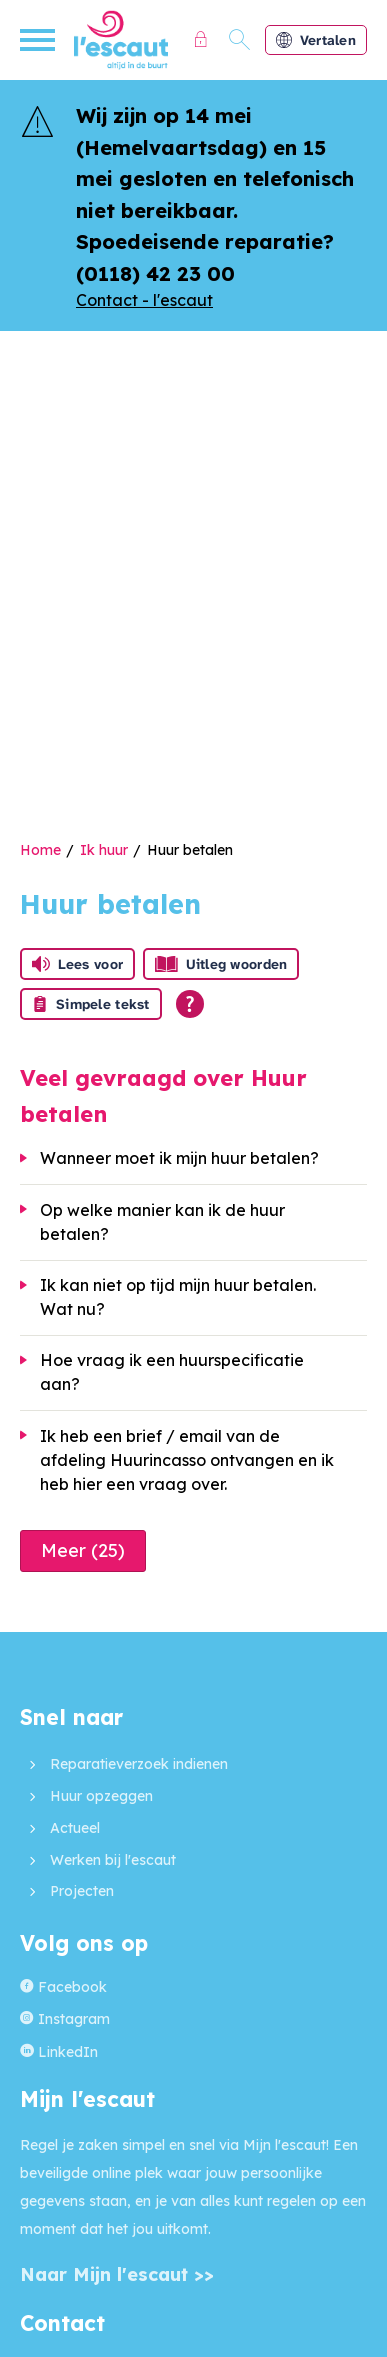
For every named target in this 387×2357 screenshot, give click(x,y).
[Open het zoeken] (240, 40)
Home (40, 850)
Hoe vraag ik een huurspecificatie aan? (172, 1372)
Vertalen (316, 40)
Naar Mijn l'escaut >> (117, 2274)
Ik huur (104, 850)
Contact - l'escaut (144, 300)
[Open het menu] (40, 40)
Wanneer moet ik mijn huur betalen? (179, 1158)
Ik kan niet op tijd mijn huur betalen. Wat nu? (178, 1297)
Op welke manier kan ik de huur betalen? (162, 1222)
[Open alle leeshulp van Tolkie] (190, 1004)
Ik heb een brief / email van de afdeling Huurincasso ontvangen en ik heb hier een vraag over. (187, 1460)
